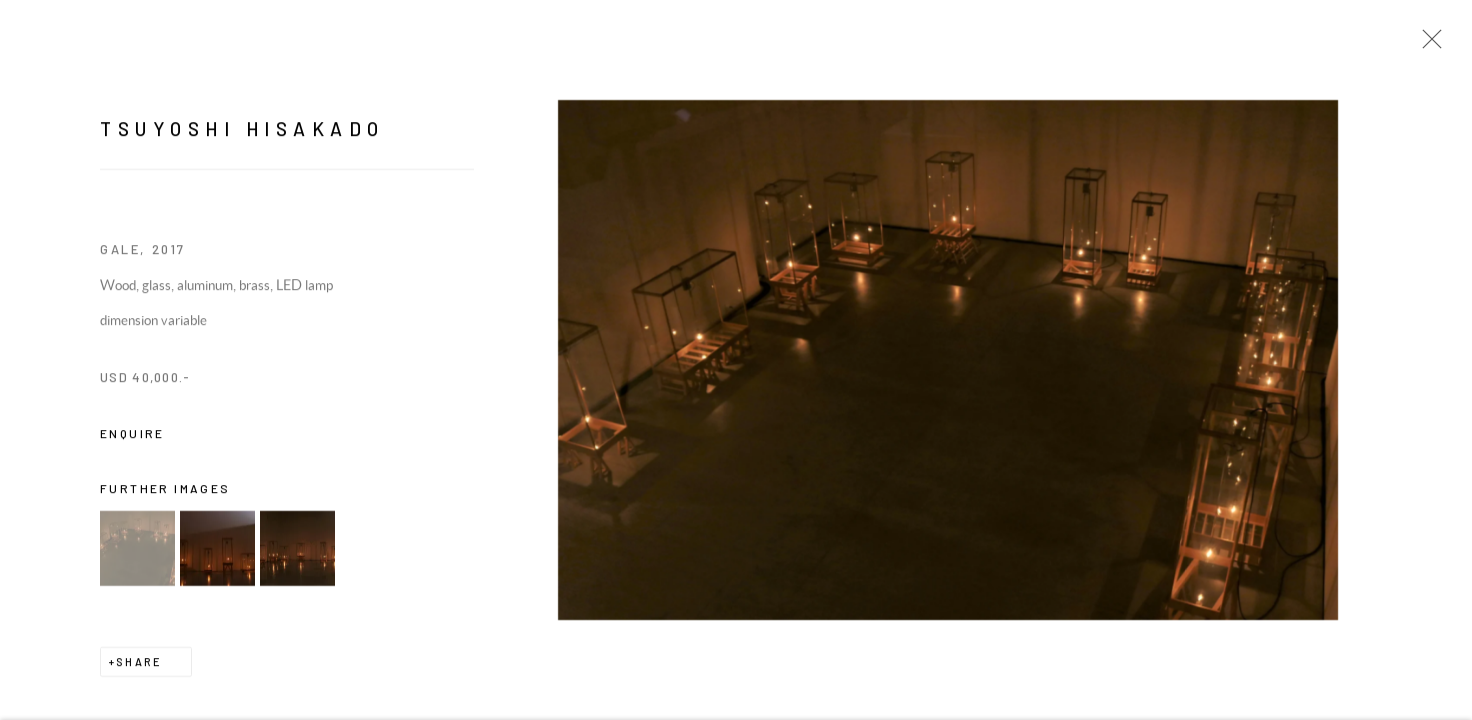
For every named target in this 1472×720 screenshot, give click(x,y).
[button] (137, 550)
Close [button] (1427, 45)
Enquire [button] (132, 435)
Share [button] (139, 663)
